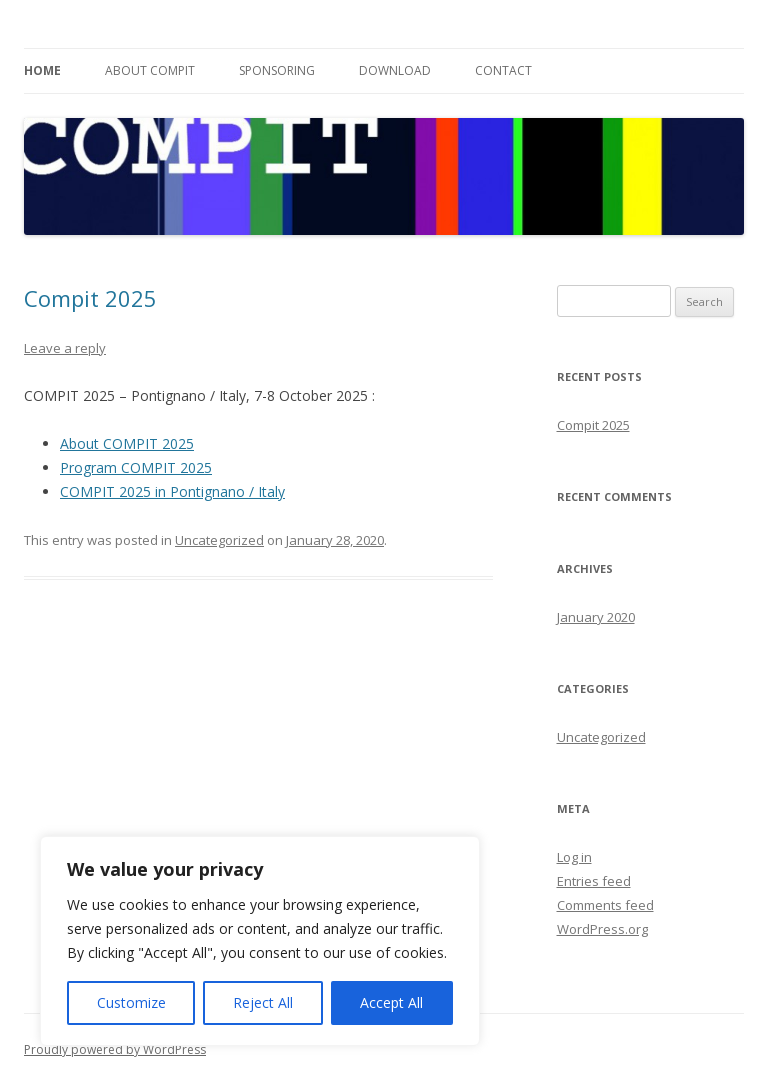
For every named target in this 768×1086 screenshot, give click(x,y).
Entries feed (594, 881)
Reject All (263, 1002)
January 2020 (596, 617)
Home (42, 70)
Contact (503, 70)
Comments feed (605, 905)
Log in (574, 857)
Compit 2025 (90, 298)
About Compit (150, 70)
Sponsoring (277, 70)
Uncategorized (219, 540)
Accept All (391, 1002)
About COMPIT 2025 (127, 443)
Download (395, 70)
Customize (131, 1002)
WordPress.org (602, 929)
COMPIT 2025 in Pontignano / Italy (172, 491)
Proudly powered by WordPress (115, 1049)
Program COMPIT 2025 (136, 467)
